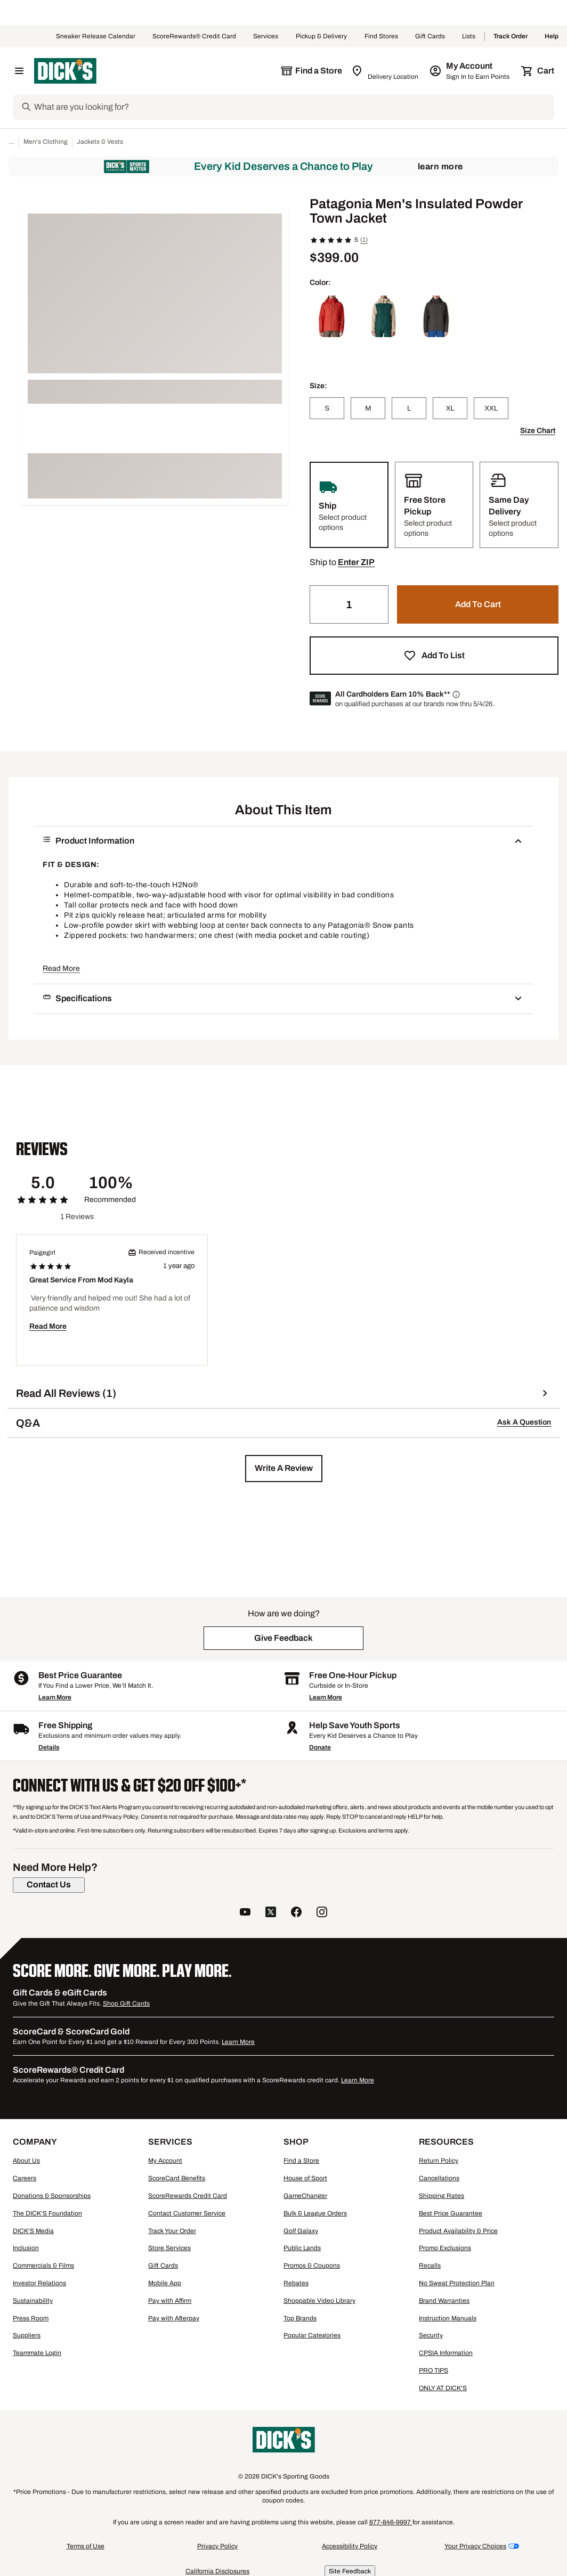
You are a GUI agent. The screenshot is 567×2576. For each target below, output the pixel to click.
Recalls (430, 2265)
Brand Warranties (444, 2300)
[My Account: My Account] (470, 71)
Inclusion (26, 2248)
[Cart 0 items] (538, 71)
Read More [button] (61, 968)
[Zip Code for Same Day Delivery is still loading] (385, 71)
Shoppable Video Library (319, 2300)
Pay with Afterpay (173, 2318)
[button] (356, 562)
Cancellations (439, 2178)
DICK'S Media (33, 2231)
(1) (364, 239)
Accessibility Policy (349, 2546)
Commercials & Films (43, 2265)
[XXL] (491, 408)
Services (266, 36)
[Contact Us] (49, 1884)
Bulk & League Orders (315, 2213)
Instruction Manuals (447, 2318)
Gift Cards (430, 36)
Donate (320, 1747)
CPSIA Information (446, 2353)
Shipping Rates (441, 2195)
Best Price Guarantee (450, 2213)
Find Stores (381, 36)
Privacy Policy (217, 2546)
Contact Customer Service (186, 2213)
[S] (327, 408)
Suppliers (26, 2335)
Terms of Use (85, 2546)
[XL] (450, 408)
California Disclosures (217, 2571)
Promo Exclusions (445, 2248)
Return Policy (438, 2160)
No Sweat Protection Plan (457, 2283)
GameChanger (305, 2195)
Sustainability (33, 2300)
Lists (469, 36)
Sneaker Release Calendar (95, 36)
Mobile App (164, 2283)
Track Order (510, 36)
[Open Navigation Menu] (19, 71)
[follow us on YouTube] (245, 1913)
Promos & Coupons (312, 2265)
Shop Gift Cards (126, 2003)
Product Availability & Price (458, 2231)
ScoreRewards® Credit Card (194, 36)
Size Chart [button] (537, 431)
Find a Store (301, 2160)
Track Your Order (172, 2231)
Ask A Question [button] (524, 1422)
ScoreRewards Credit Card (187, 2195)
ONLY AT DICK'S (443, 2388)
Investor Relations (39, 2283)
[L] (409, 408)
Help (551, 36)
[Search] (293, 107)
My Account (165, 2160)
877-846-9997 (390, 2522)
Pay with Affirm (169, 2300)
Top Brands (300, 2318)
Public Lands (302, 2248)
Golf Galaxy (301, 2231)
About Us (26, 2160)
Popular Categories (312, 2335)
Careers (24, 2178)
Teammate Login (37, 2353)
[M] (368, 408)
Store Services (169, 2248)
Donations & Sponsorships (52, 2195)
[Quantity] (349, 604)
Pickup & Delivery (321, 36)
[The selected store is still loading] (311, 71)
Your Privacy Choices (475, 2546)
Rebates (296, 2283)
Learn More (440, 166)
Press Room (30, 2318)
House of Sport (305, 2178)
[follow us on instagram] (321, 1913)
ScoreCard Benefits (176, 2178)
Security (431, 2335)
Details (48, 1747)
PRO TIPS (433, 2370)
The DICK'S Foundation (47, 2213)
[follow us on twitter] (270, 1913)
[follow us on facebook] (296, 1913)
